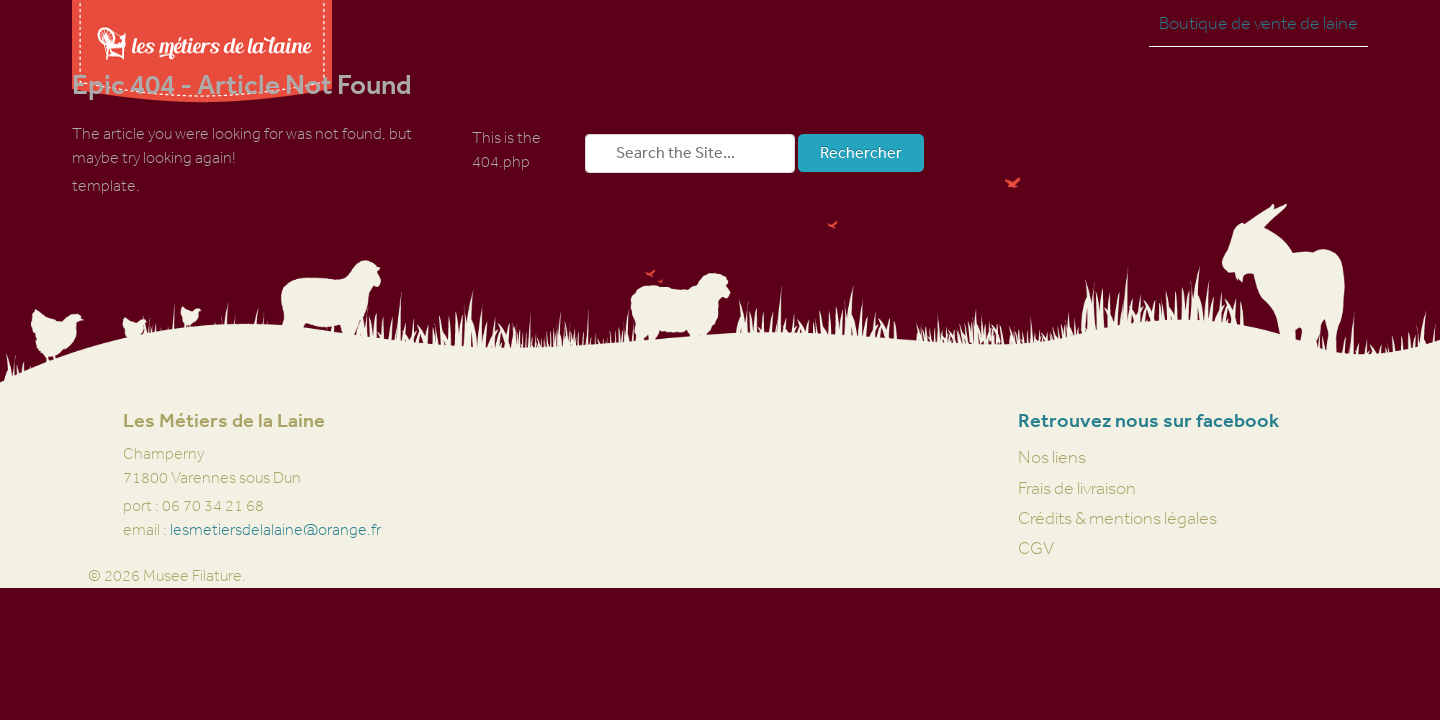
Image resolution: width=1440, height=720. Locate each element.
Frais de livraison (1077, 488)
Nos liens (1052, 457)
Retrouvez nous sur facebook (1148, 420)
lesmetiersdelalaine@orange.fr (275, 529)
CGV (1036, 548)
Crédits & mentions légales (1117, 518)
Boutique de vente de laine (1258, 23)
